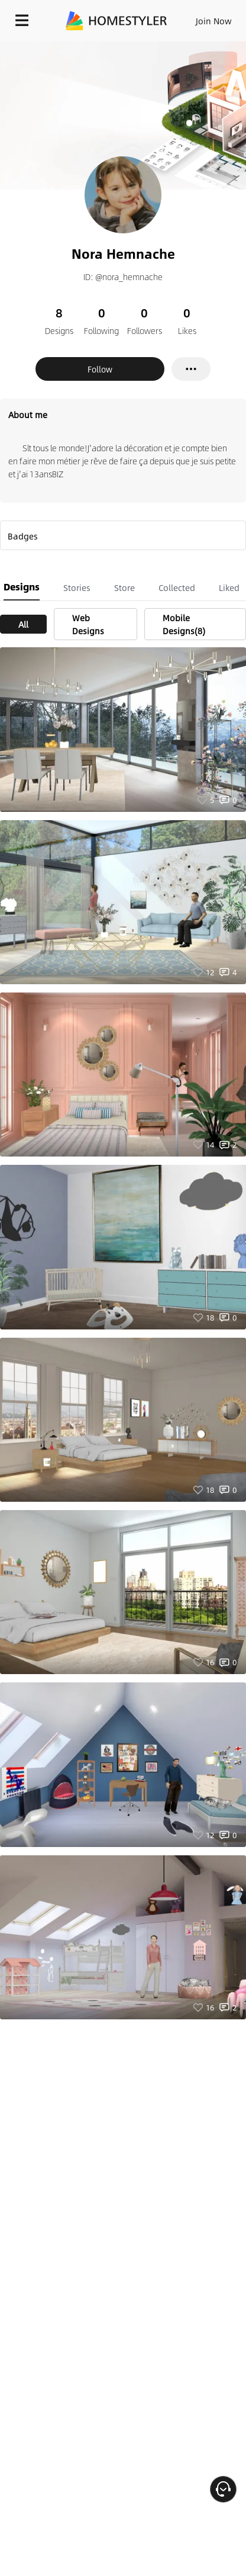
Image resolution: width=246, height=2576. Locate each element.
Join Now (214, 20)
